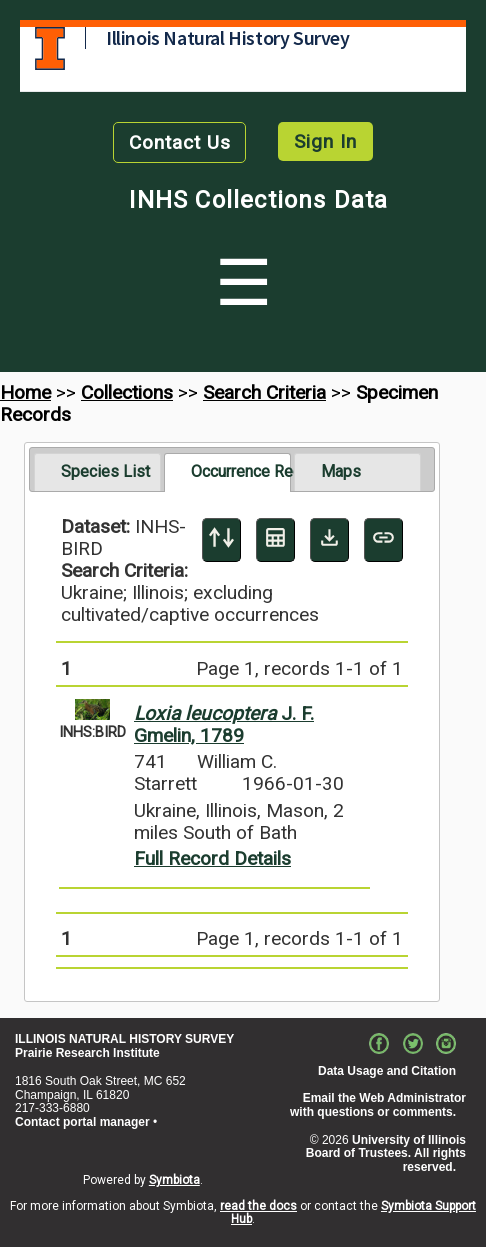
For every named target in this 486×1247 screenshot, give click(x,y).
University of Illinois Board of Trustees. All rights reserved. (386, 1154)
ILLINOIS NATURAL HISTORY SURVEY (124, 1039)
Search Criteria (264, 392)
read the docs (258, 1206)
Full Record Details (212, 858)
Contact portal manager (82, 1122)
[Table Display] (275, 540)
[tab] (97, 472)
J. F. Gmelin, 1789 (224, 724)
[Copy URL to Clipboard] (383, 540)
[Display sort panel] (221, 540)
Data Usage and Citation (387, 1071)
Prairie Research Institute (87, 1053)
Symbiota (174, 1180)
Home (25, 392)
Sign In (325, 141)
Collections (127, 392)
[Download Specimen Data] (329, 540)
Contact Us (180, 142)
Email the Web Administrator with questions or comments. (378, 1105)
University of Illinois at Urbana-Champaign (50, 48)
